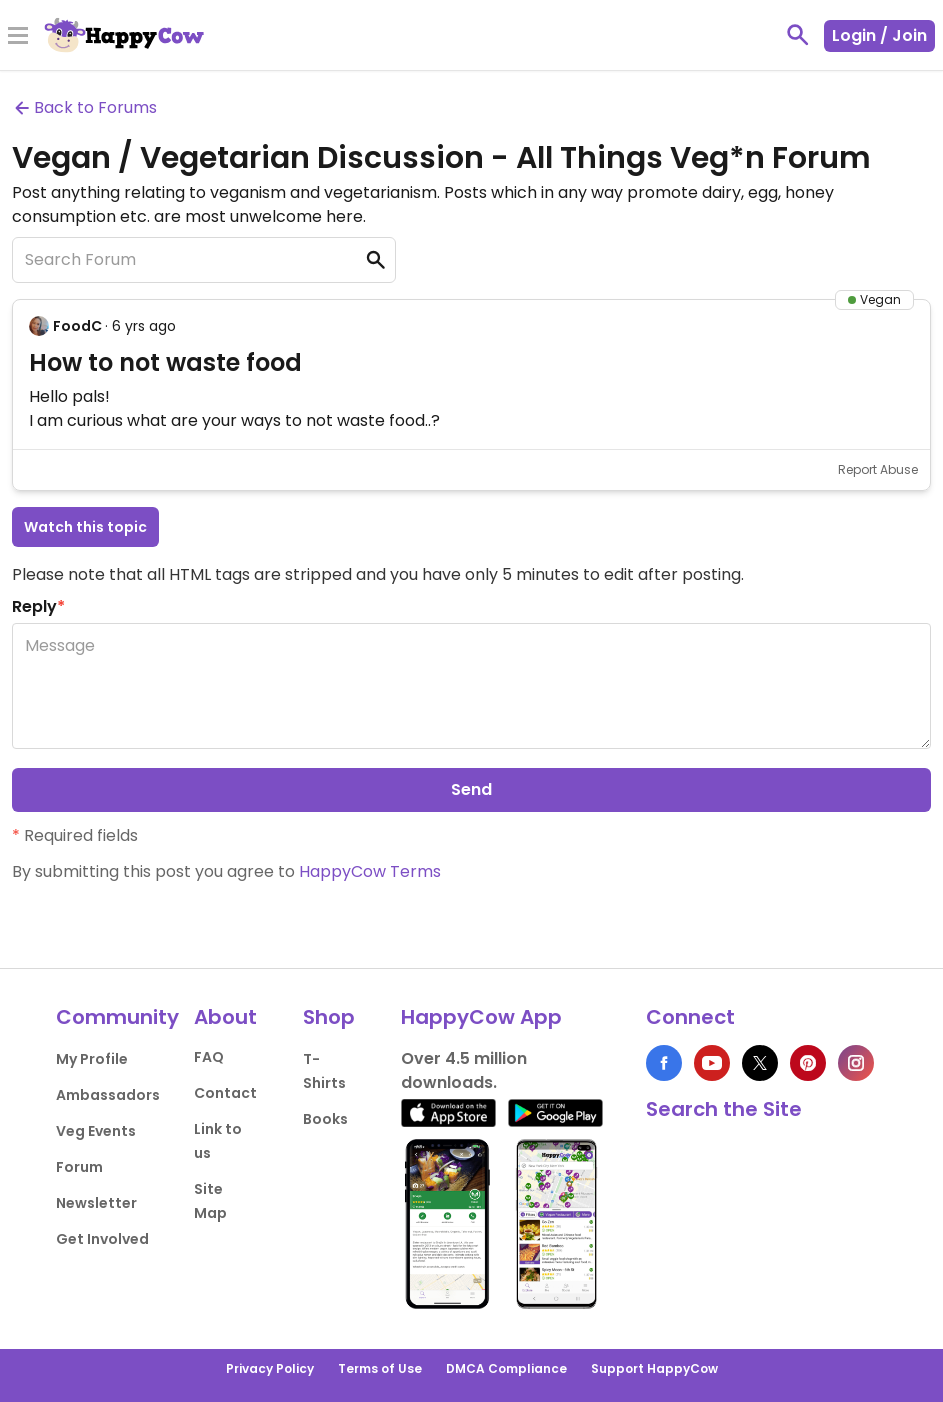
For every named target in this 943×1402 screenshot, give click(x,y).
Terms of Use (380, 1368)
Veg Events (96, 1131)
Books (325, 1119)
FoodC (77, 326)
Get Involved (102, 1239)
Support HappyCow (654, 1368)
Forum (79, 1167)
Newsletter (96, 1203)
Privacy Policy (270, 1368)
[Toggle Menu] (18, 37)
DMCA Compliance (506, 1368)
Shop (329, 1017)
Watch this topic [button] (85, 527)
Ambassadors (108, 1095)
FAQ (209, 1057)
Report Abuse (878, 469)
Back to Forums (84, 107)
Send (471, 789)
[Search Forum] (204, 260)
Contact (225, 1093)
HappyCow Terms (370, 871)
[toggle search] (798, 35)
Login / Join (879, 35)
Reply (38, 606)
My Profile (92, 1059)
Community (117, 1017)
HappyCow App (481, 1017)
